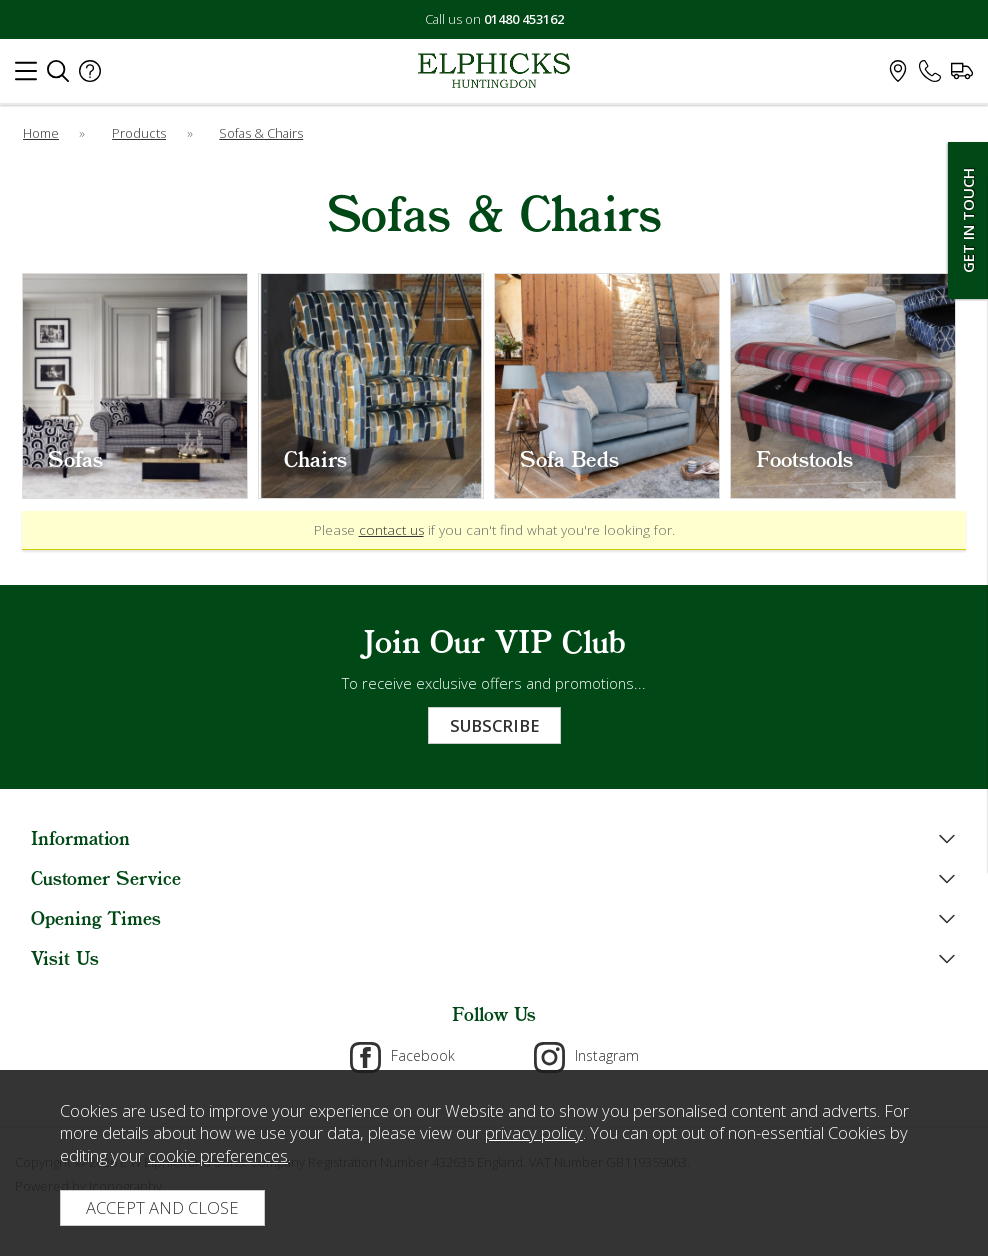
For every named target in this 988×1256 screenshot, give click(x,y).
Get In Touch (968, 220)
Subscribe (494, 725)
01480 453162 (524, 19)
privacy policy (534, 1132)
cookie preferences (218, 1155)
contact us (391, 530)
